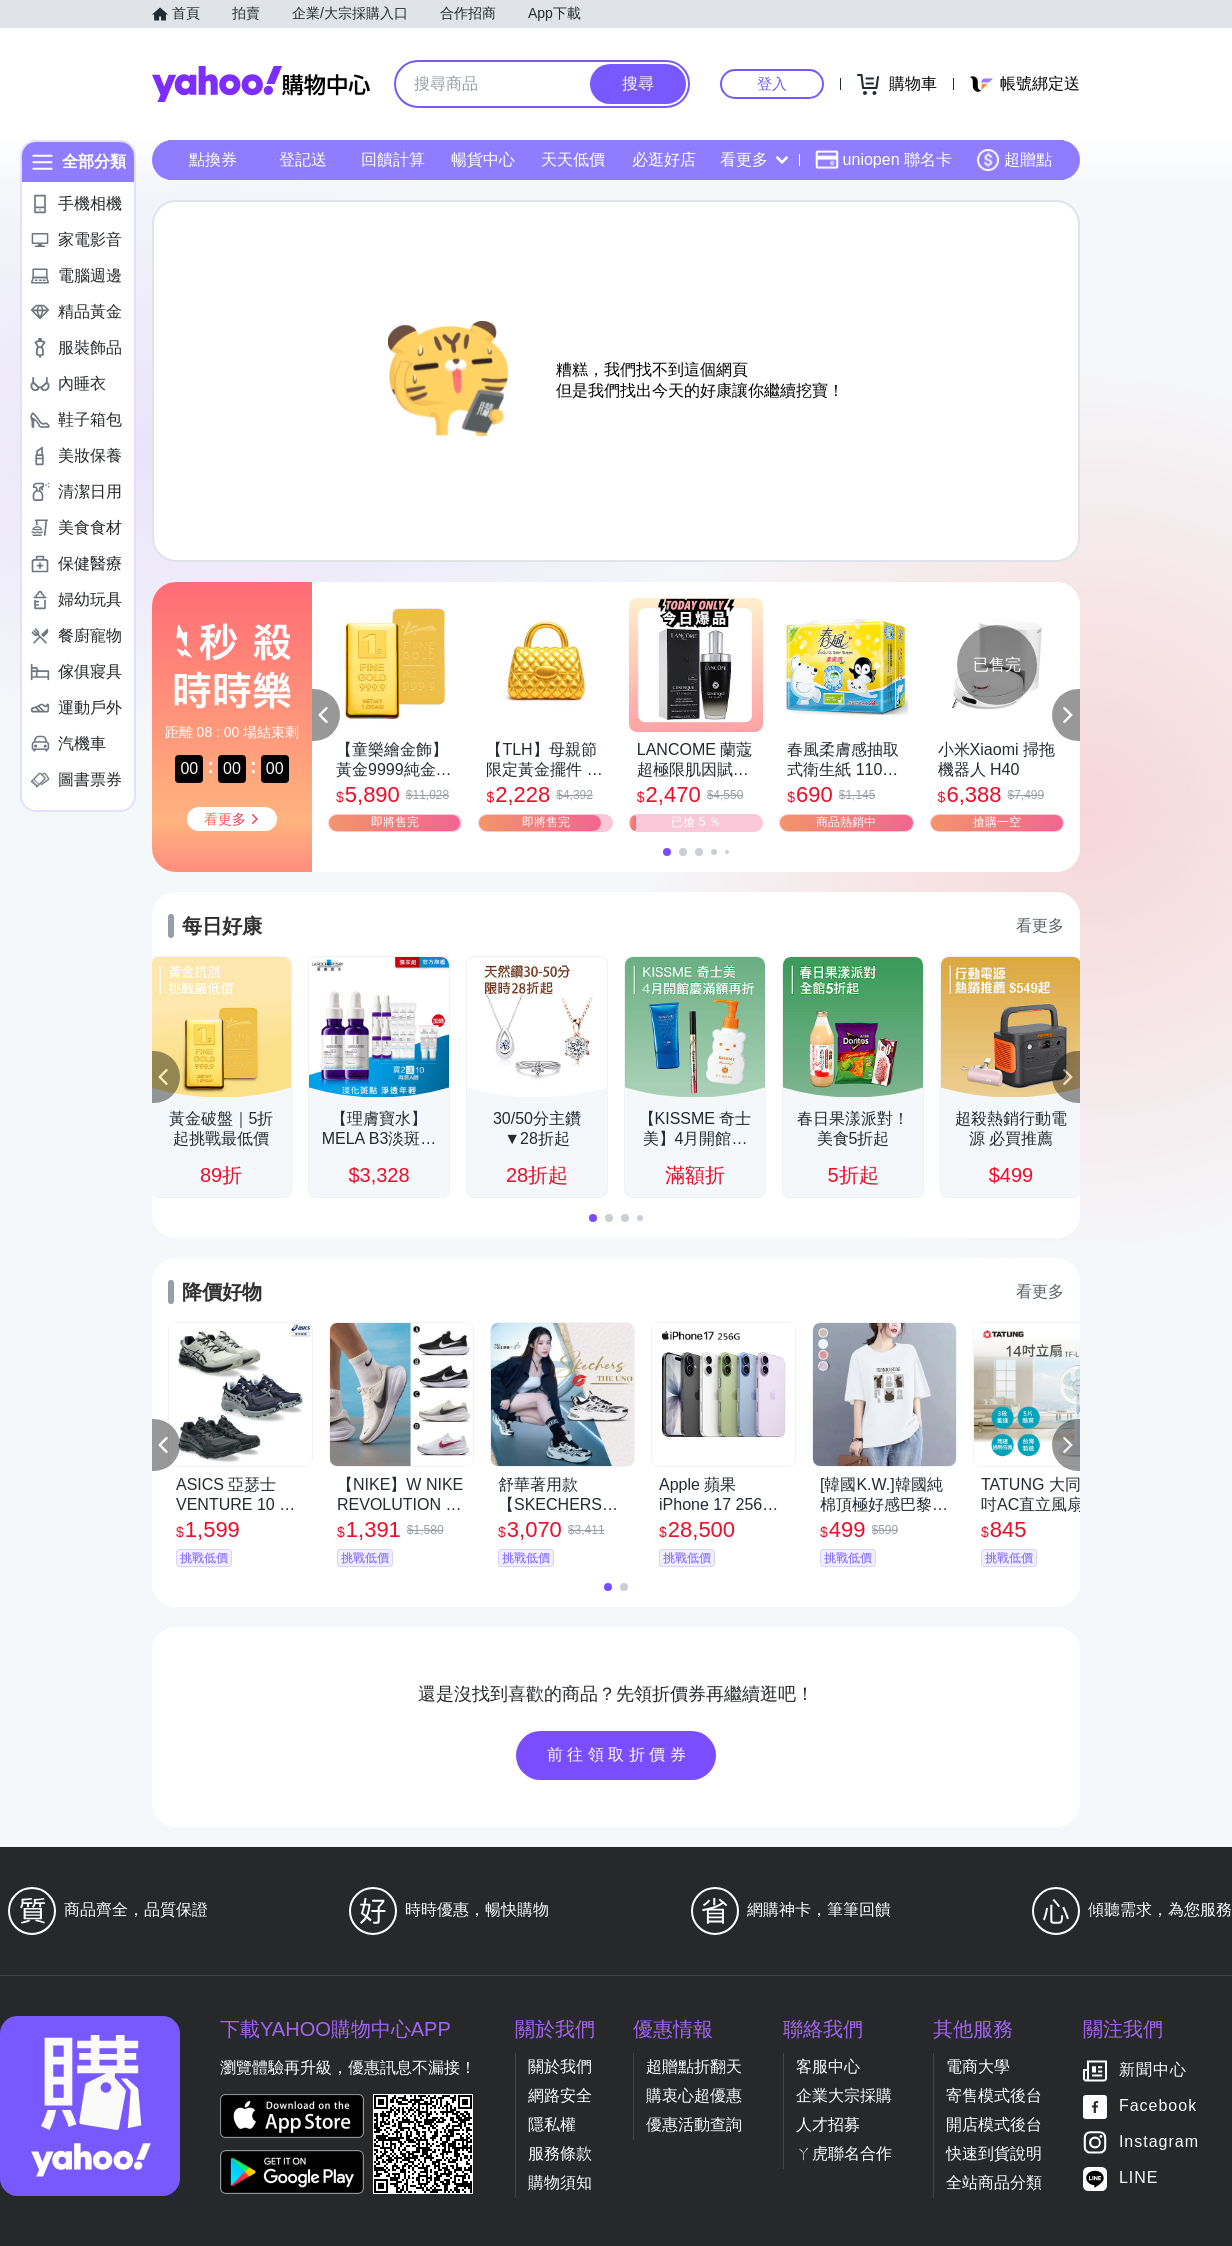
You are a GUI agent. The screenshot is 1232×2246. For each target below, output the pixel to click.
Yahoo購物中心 (261, 84)
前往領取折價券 (619, 1754)
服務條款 (560, 2153)
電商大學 (978, 2066)
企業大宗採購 (844, 2095)
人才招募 (828, 2124)
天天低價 (573, 159)
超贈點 (1014, 160)
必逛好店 (664, 159)
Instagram (1159, 2142)
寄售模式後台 (994, 2095)
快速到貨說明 (994, 2153)
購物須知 (560, 2182)
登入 (772, 83)
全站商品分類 (994, 2182)
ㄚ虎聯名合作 (844, 2153)
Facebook (1158, 2106)
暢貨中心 (483, 159)
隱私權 (552, 2124)
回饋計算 (393, 159)
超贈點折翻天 (694, 2066)
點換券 (213, 159)
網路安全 (560, 2095)
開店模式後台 (994, 2124)
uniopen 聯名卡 (883, 160)
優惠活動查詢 (694, 2124)
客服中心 (828, 2066)
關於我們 (560, 2066)
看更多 (754, 159)
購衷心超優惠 (694, 2095)
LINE (1139, 2178)
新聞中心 (1153, 2070)
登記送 (303, 159)
